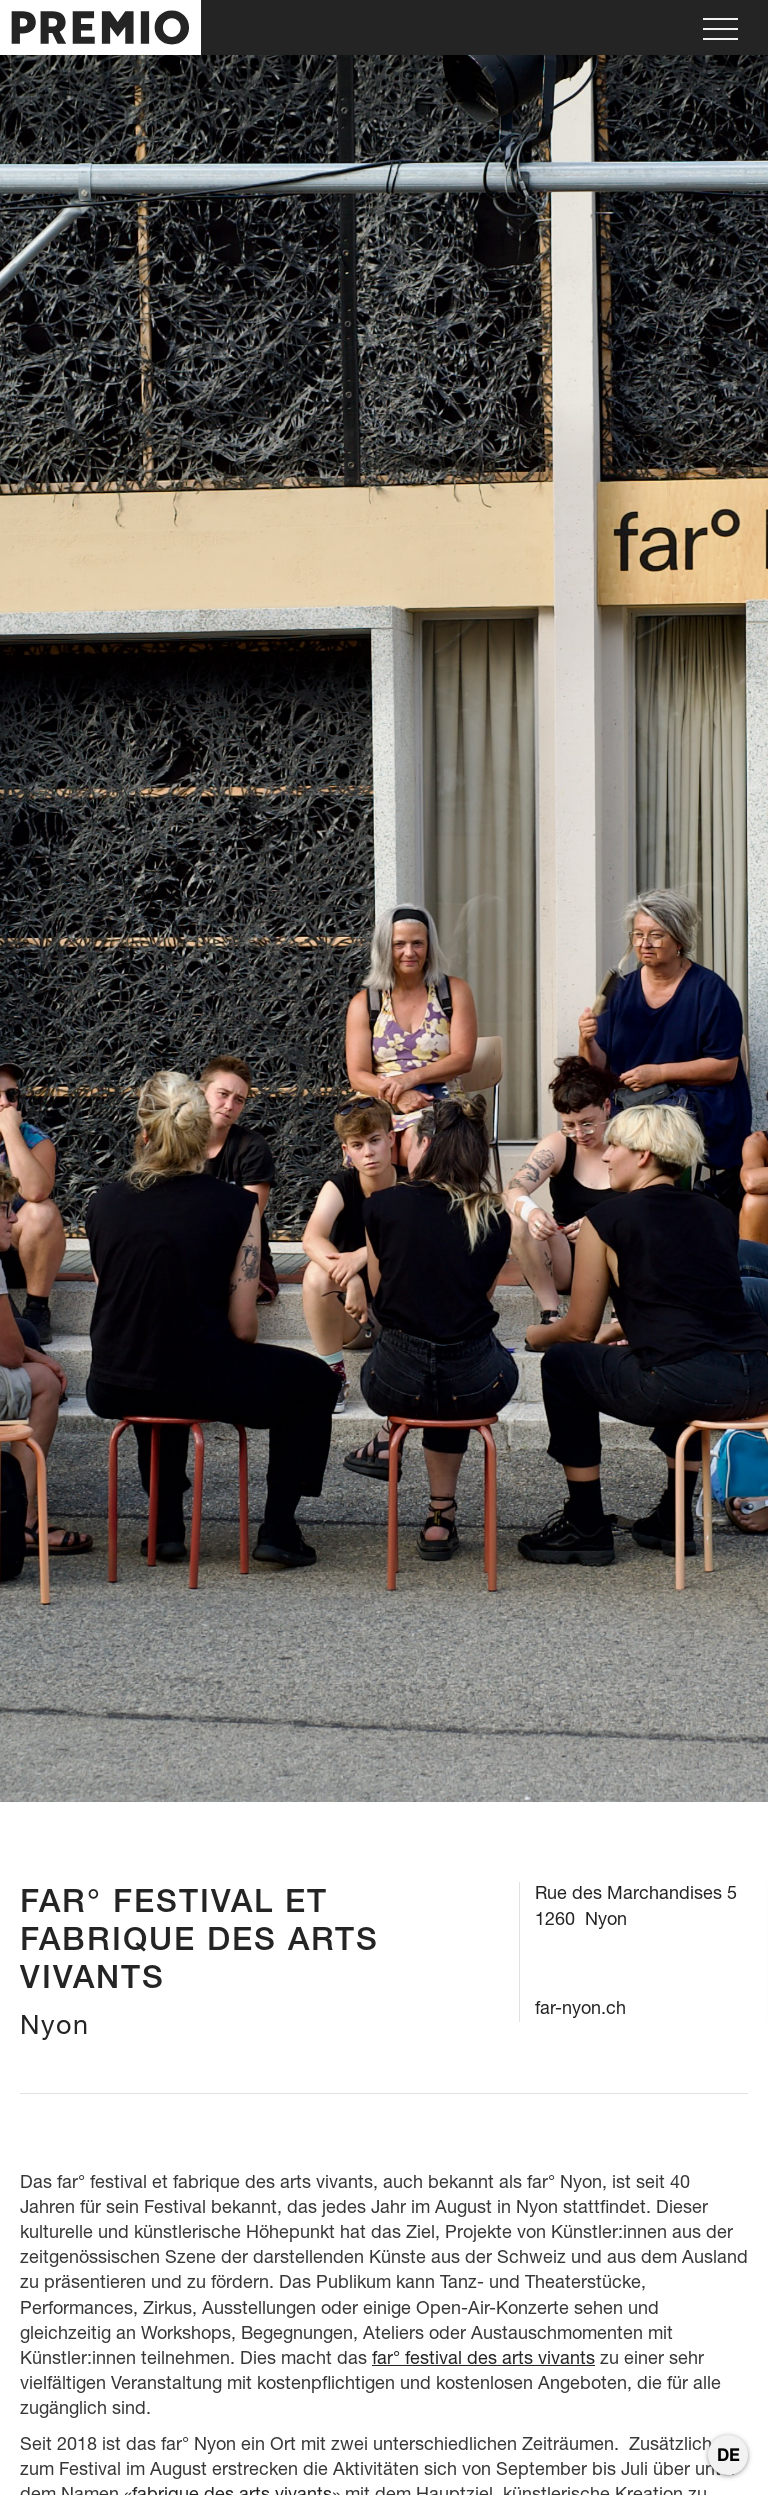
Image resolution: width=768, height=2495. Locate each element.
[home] (100, 27)
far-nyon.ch (580, 2007)
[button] (720, 27)
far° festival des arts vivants (483, 2357)
